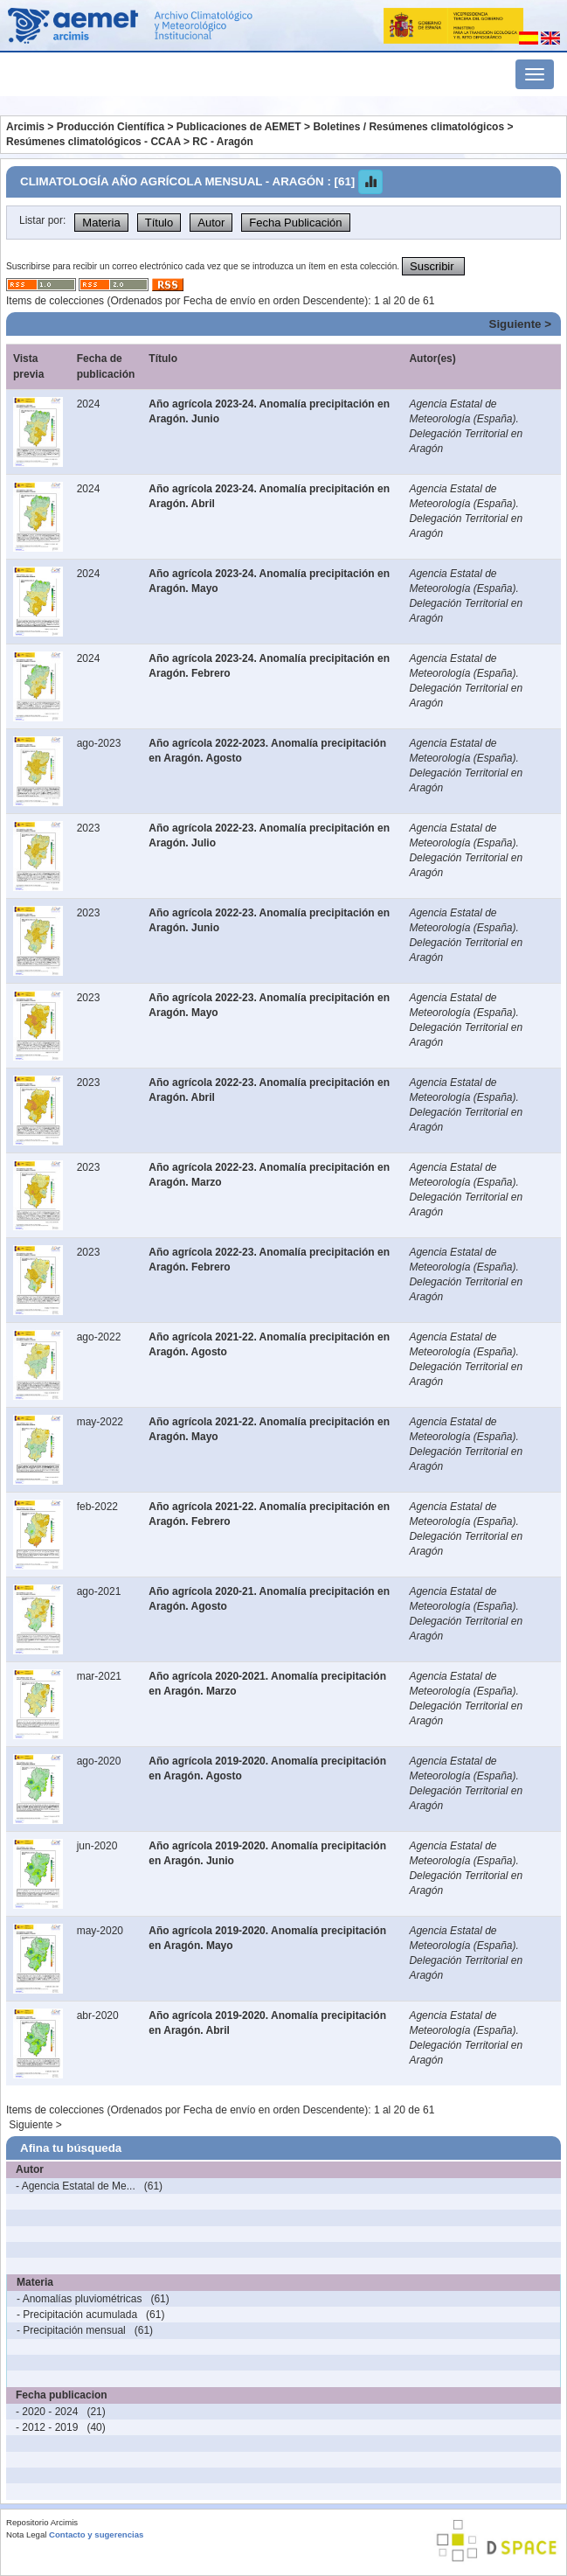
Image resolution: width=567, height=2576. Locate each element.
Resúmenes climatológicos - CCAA (93, 142)
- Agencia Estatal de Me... (75, 2186)
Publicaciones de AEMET (238, 127)
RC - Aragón (222, 142)
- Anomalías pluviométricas (79, 2299)
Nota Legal (26, 2534)
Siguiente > (520, 324)
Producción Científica (110, 127)
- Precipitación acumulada (77, 2314)
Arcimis (25, 127)
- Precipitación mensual (71, 2330)
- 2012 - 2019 (47, 2427)
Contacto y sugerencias (96, 2534)
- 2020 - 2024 (47, 2411)
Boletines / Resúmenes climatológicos (408, 127)
